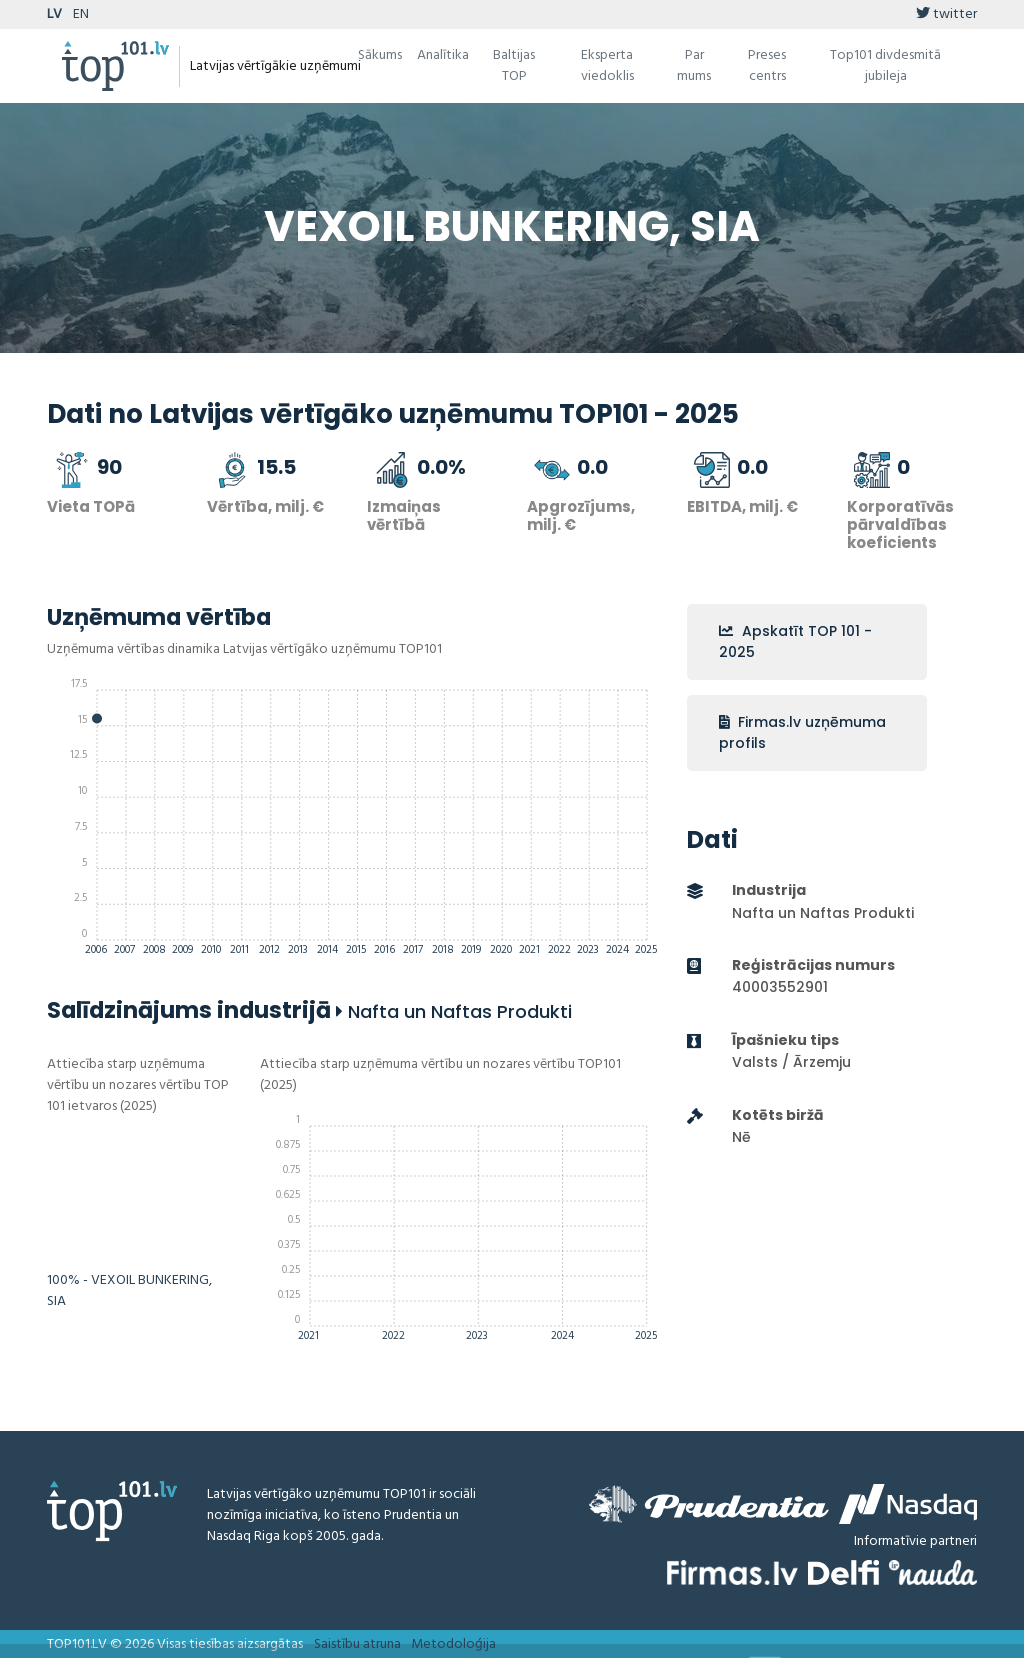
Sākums (380, 55)
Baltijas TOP (514, 66)
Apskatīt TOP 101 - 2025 (795, 641)
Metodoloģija (453, 1644)
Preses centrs (767, 66)
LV (54, 14)
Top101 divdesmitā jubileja (885, 66)
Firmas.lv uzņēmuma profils (802, 732)
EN (81, 14)
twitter (946, 14)
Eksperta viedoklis (607, 66)
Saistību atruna (357, 1644)
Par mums (694, 66)
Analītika (443, 55)
